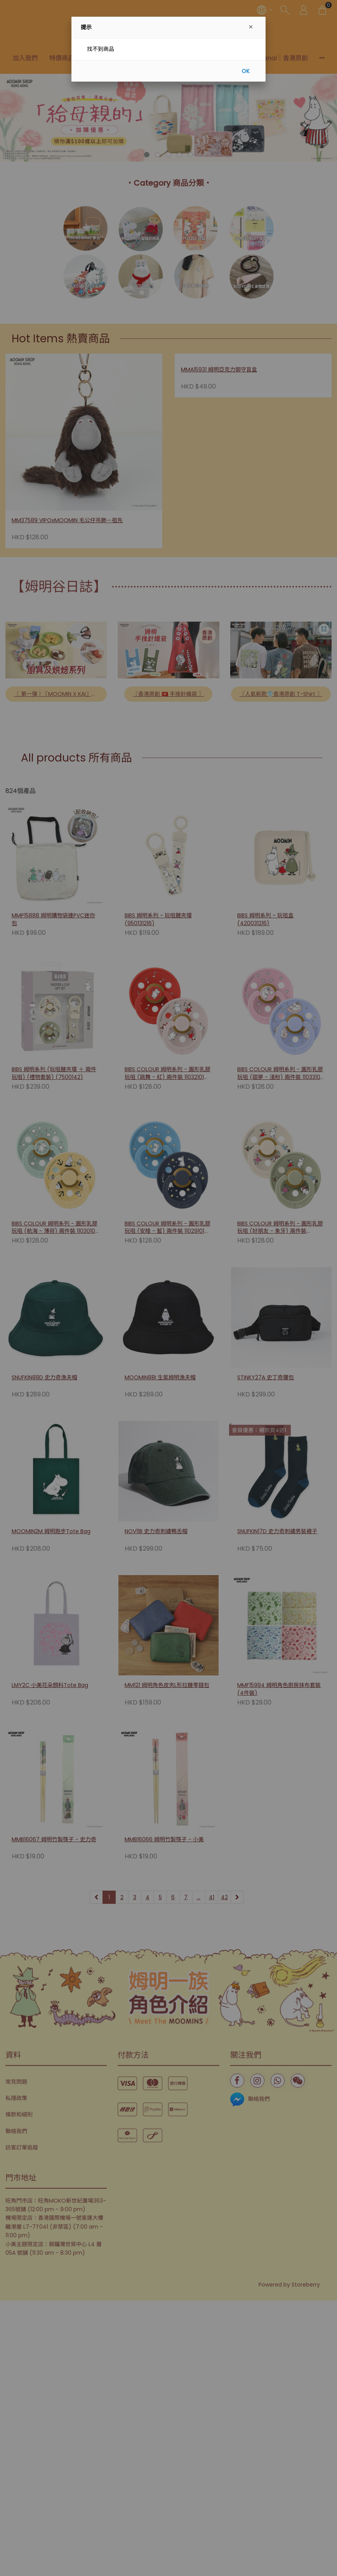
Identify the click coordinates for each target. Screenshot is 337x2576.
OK (245, 71)
